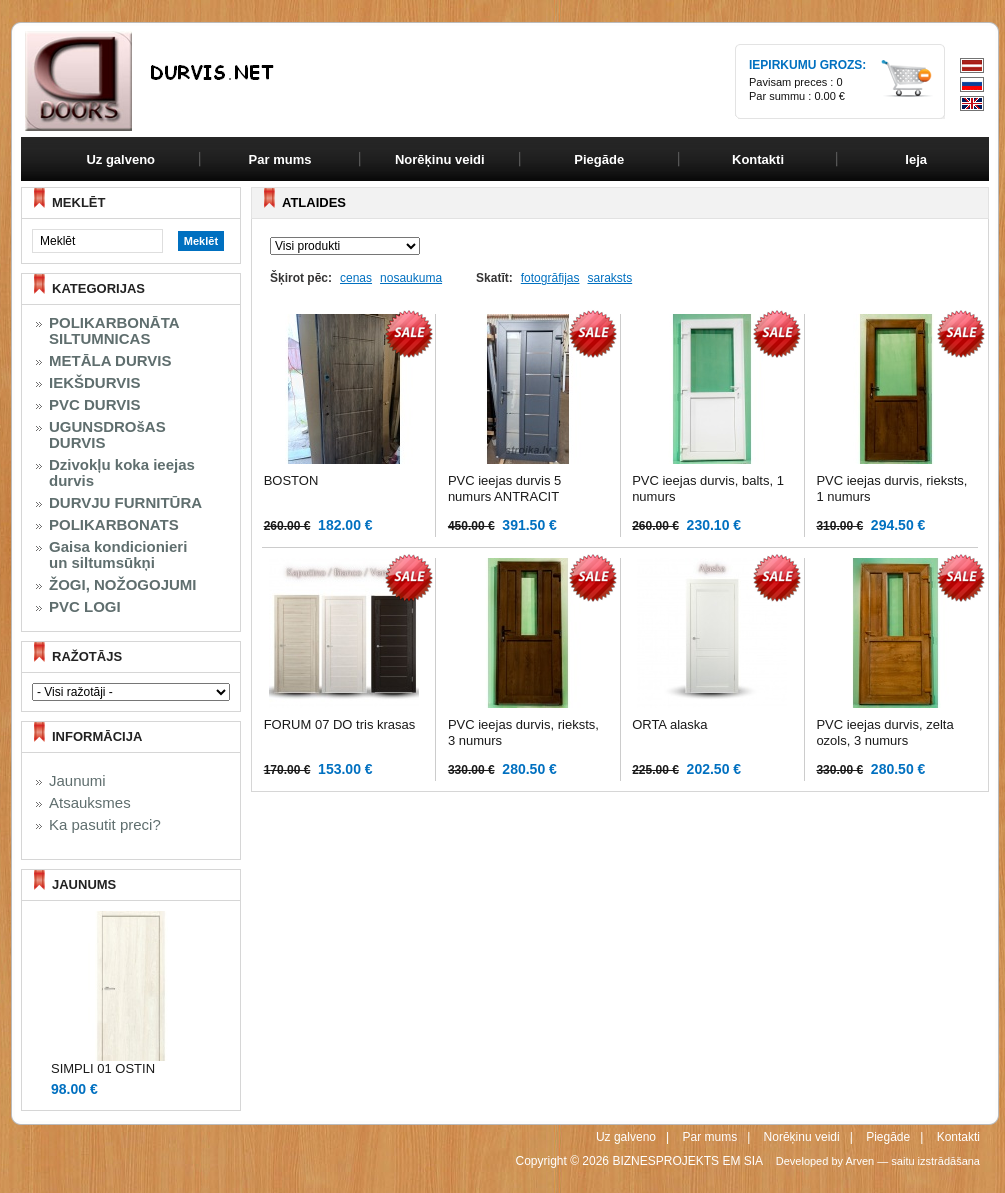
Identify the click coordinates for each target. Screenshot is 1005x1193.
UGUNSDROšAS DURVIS (107, 435)
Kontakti (958, 1137)
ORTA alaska (669, 724)
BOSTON (291, 480)
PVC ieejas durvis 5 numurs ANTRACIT (504, 488)
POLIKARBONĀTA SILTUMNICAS (114, 331)
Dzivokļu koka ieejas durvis (122, 473)
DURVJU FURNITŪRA (125, 503)
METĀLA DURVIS (110, 361)
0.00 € (829, 96)
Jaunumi (77, 781)
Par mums (709, 1137)
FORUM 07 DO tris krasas (340, 724)
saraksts (609, 278)
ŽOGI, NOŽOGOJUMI (123, 585)
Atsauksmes (90, 803)
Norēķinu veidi (802, 1137)
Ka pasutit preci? (105, 825)
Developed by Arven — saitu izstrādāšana (878, 1161)
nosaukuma (411, 278)
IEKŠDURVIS (94, 383)
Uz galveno (120, 159)
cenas (356, 278)
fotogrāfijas (550, 278)
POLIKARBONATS (114, 525)
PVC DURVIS (94, 405)
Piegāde (888, 1137)
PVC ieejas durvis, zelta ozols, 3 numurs (884, 732)
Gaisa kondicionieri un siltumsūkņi (118, 555)
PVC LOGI (85, 607)
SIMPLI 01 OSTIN (103, 1068)
